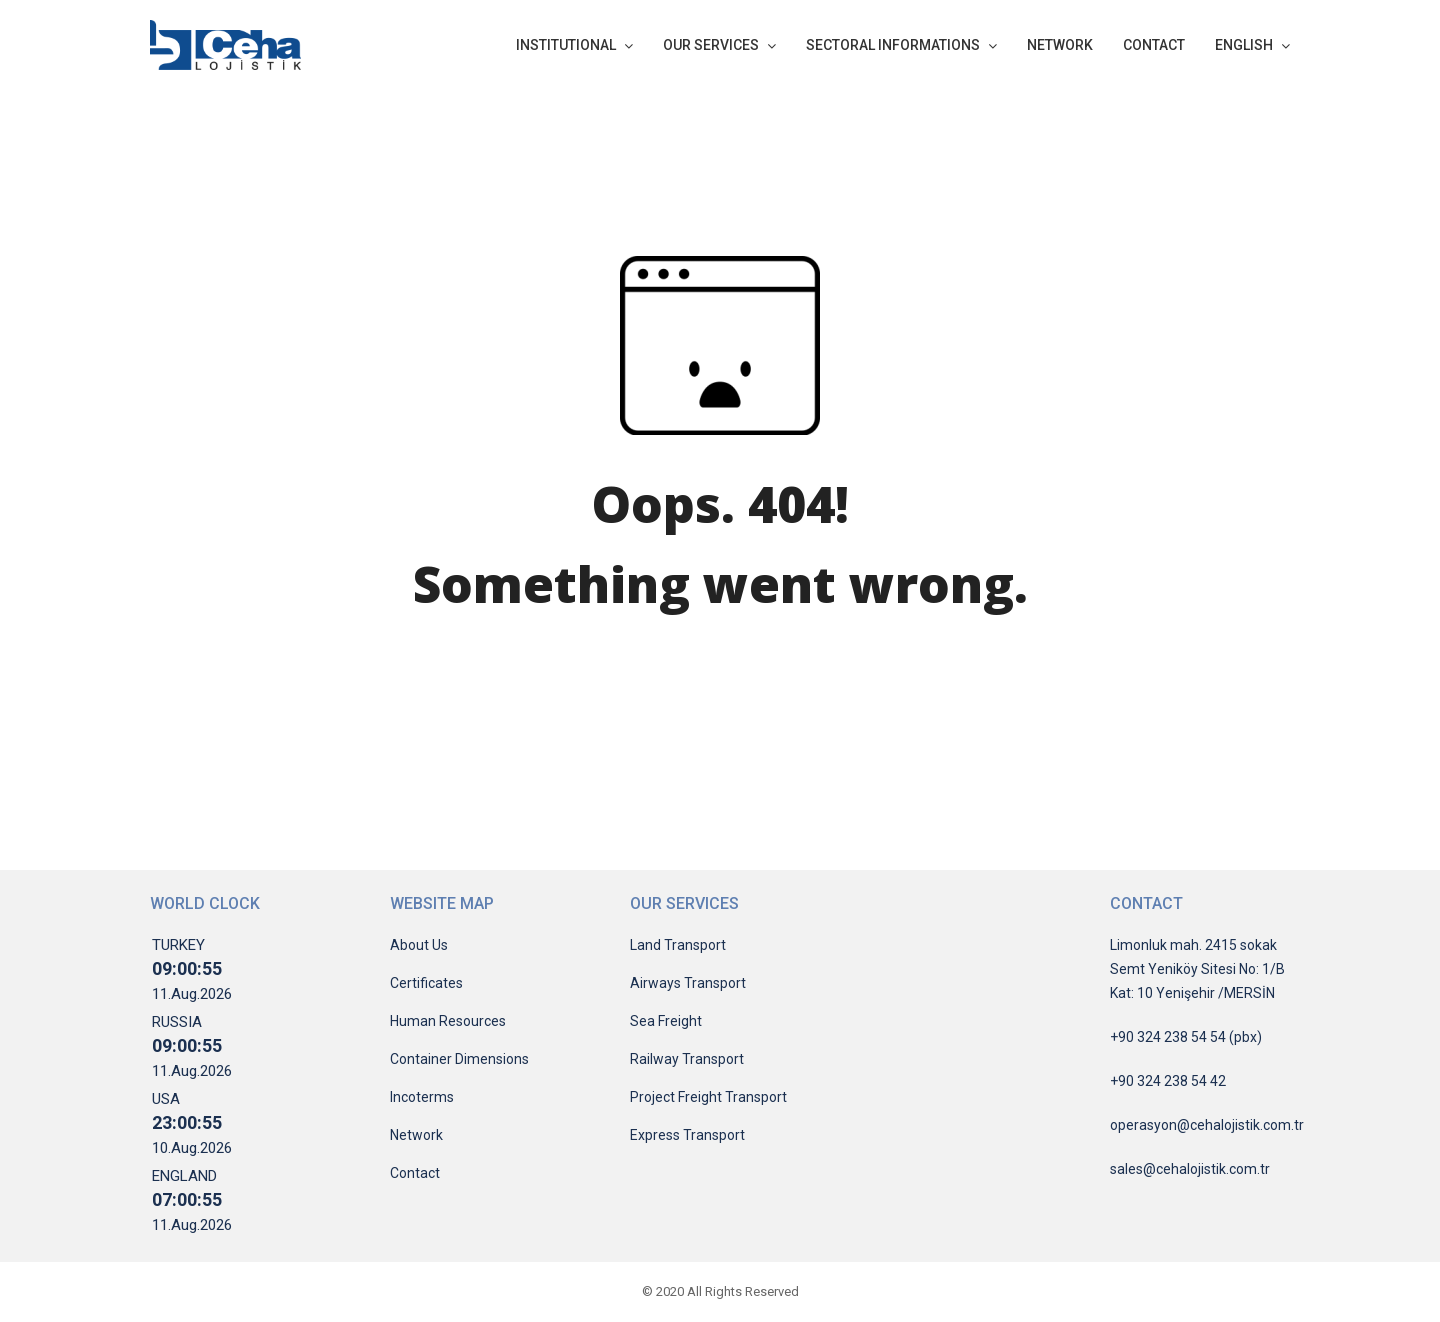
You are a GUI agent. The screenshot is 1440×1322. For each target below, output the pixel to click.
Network (416, 1135)
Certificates (426, 983)
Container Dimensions (459, 1059)
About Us (419, 945)
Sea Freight (666, 1021)
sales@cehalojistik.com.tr (1190, 1169)
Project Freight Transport (708, 1097)
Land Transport (678, 945)
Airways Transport (688, 983)
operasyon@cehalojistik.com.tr (1207, 1125)
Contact (415, 1173)
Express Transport (687, 1135)
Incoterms (422, 1097)
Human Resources (448, 1021)
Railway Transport (687, 1059)
